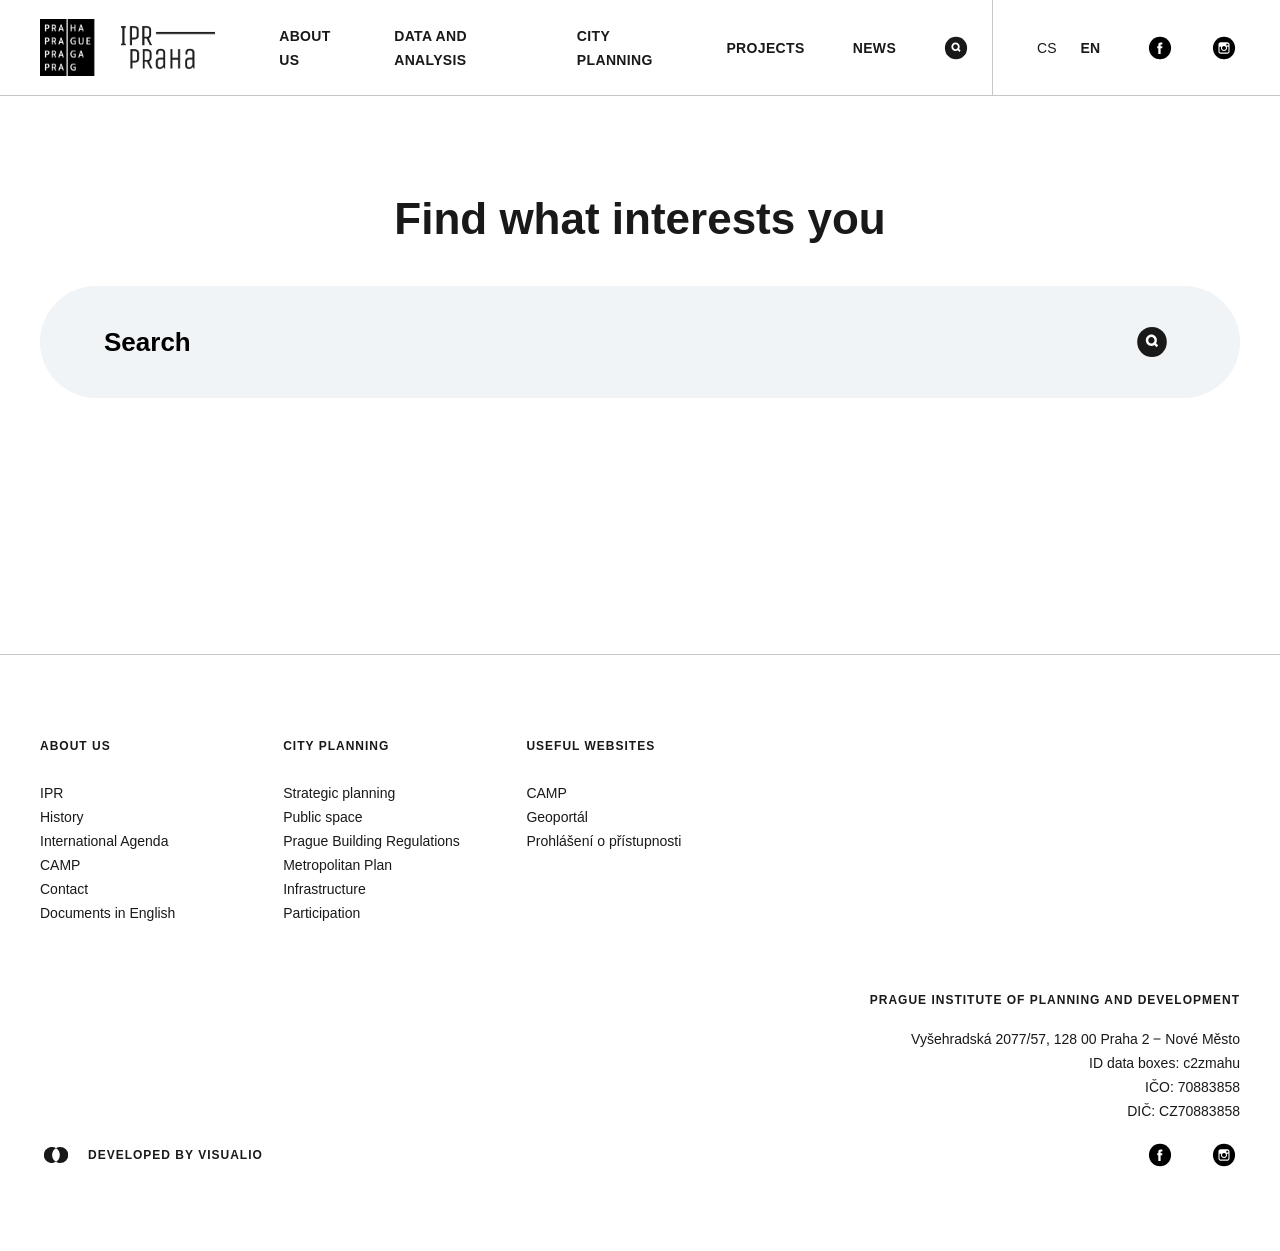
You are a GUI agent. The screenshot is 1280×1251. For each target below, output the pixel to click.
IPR (51, 793)
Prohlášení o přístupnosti (603, 841)
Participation (321, 913)
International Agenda (104, 841)
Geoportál (556, 817)
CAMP (60, 865)
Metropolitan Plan (337, 865)
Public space (322, 817)
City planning (336, 746)
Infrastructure (324, 889)
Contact (64, 889)
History (62, 817)
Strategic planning (339, 793)
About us (75, 746)
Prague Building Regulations (371, 841)
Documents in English (107, 913)
